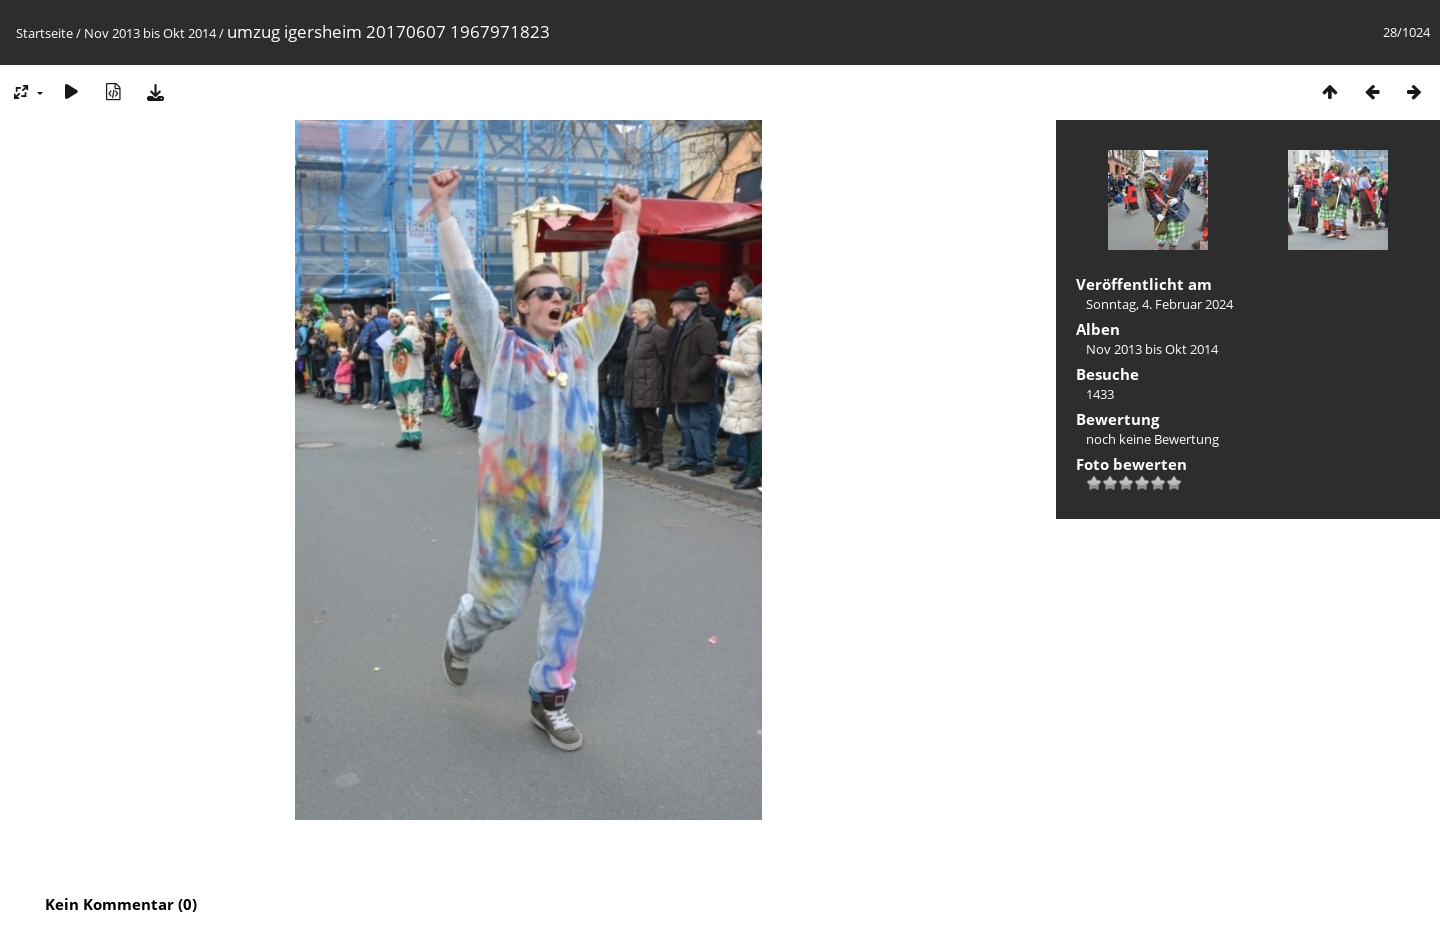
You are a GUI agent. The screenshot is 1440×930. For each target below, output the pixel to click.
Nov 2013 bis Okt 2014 (150, 33)
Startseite (44, 33)
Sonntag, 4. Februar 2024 (1159, 304)
